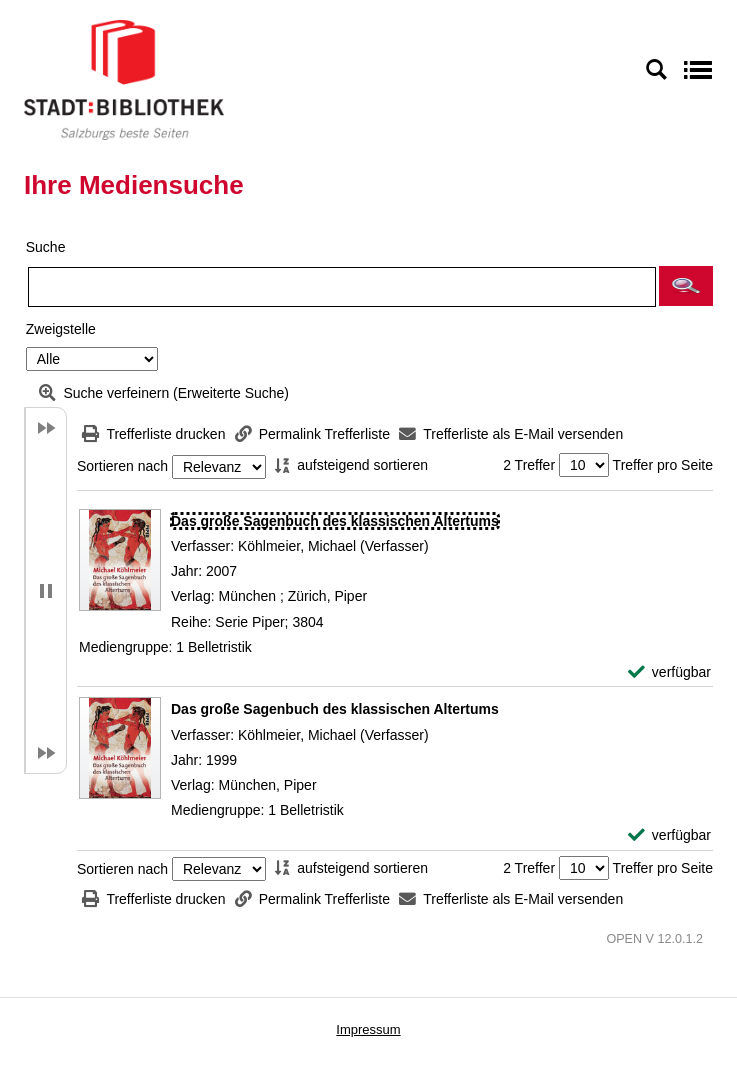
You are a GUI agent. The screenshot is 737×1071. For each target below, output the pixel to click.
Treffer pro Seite (663, 465)
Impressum (368, 1029)
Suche (46, 247)
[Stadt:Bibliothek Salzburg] (124, 79)
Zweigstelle (61, 329)
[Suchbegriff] (342, 287)
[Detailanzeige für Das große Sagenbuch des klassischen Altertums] (335, 521)
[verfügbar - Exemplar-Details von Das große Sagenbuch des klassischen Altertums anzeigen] (669, 672)
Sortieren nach (122, 467)
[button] (686, 286)
